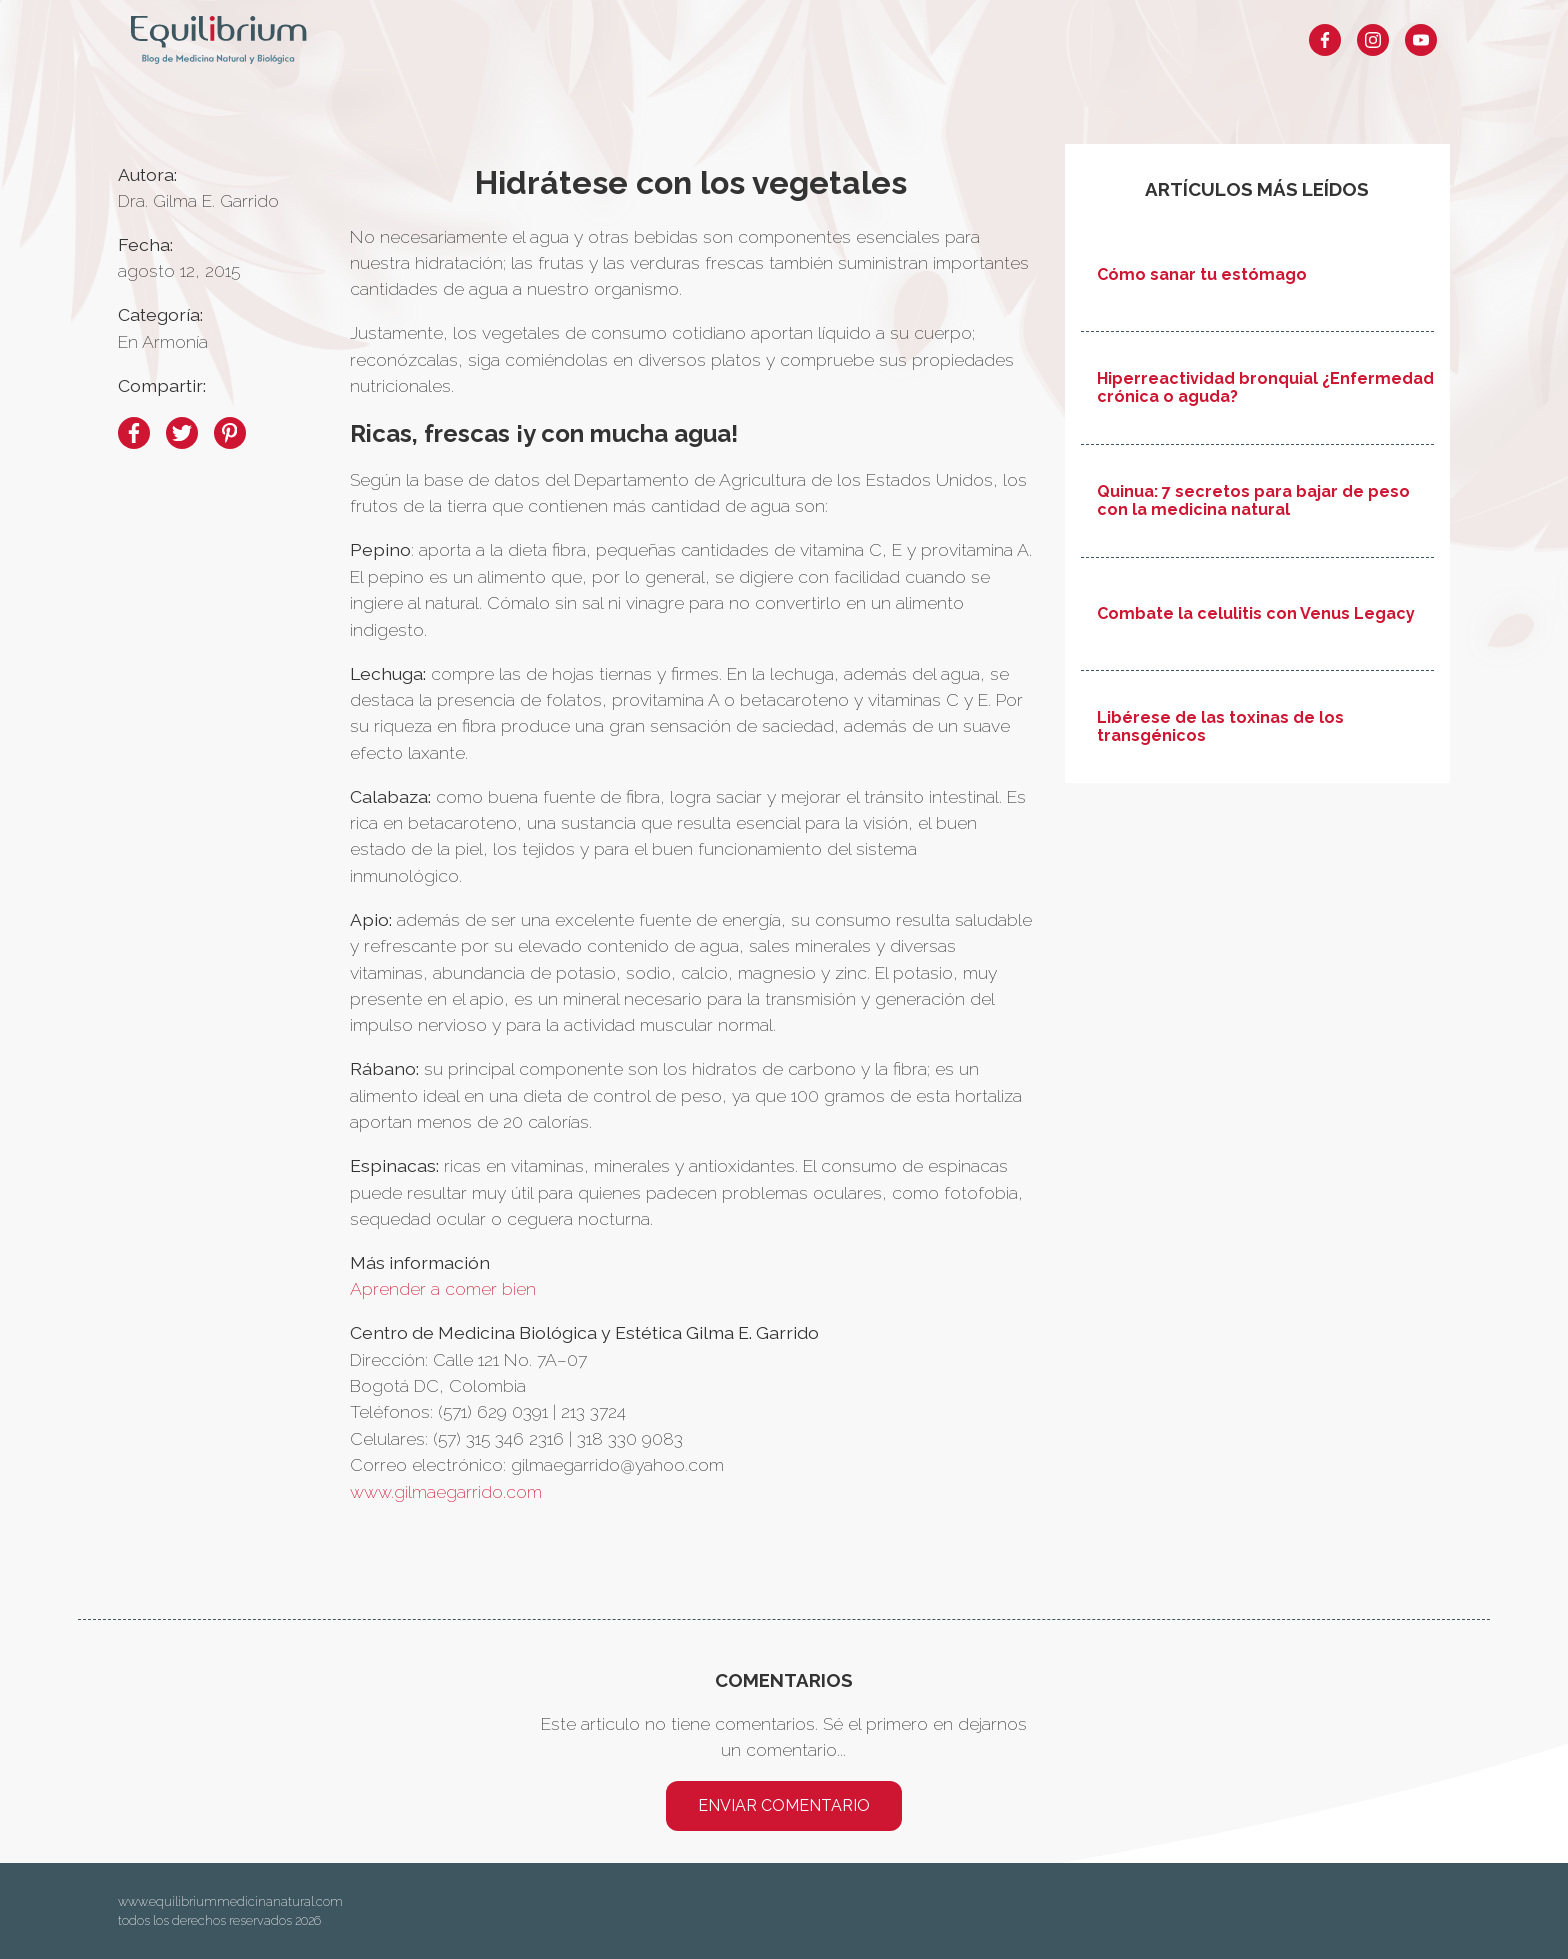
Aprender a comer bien (443, 1288)
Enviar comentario (784, 1805)
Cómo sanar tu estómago (1202, 275)
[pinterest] (230, 433)
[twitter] (182, 433)
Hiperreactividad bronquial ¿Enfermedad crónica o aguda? (1265, 388)
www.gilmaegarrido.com (446, 1491)
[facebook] (134, 433)
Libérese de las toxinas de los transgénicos (1220, 727)
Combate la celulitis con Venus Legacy (1256, 614)
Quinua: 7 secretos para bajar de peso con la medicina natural (1253, 501)
